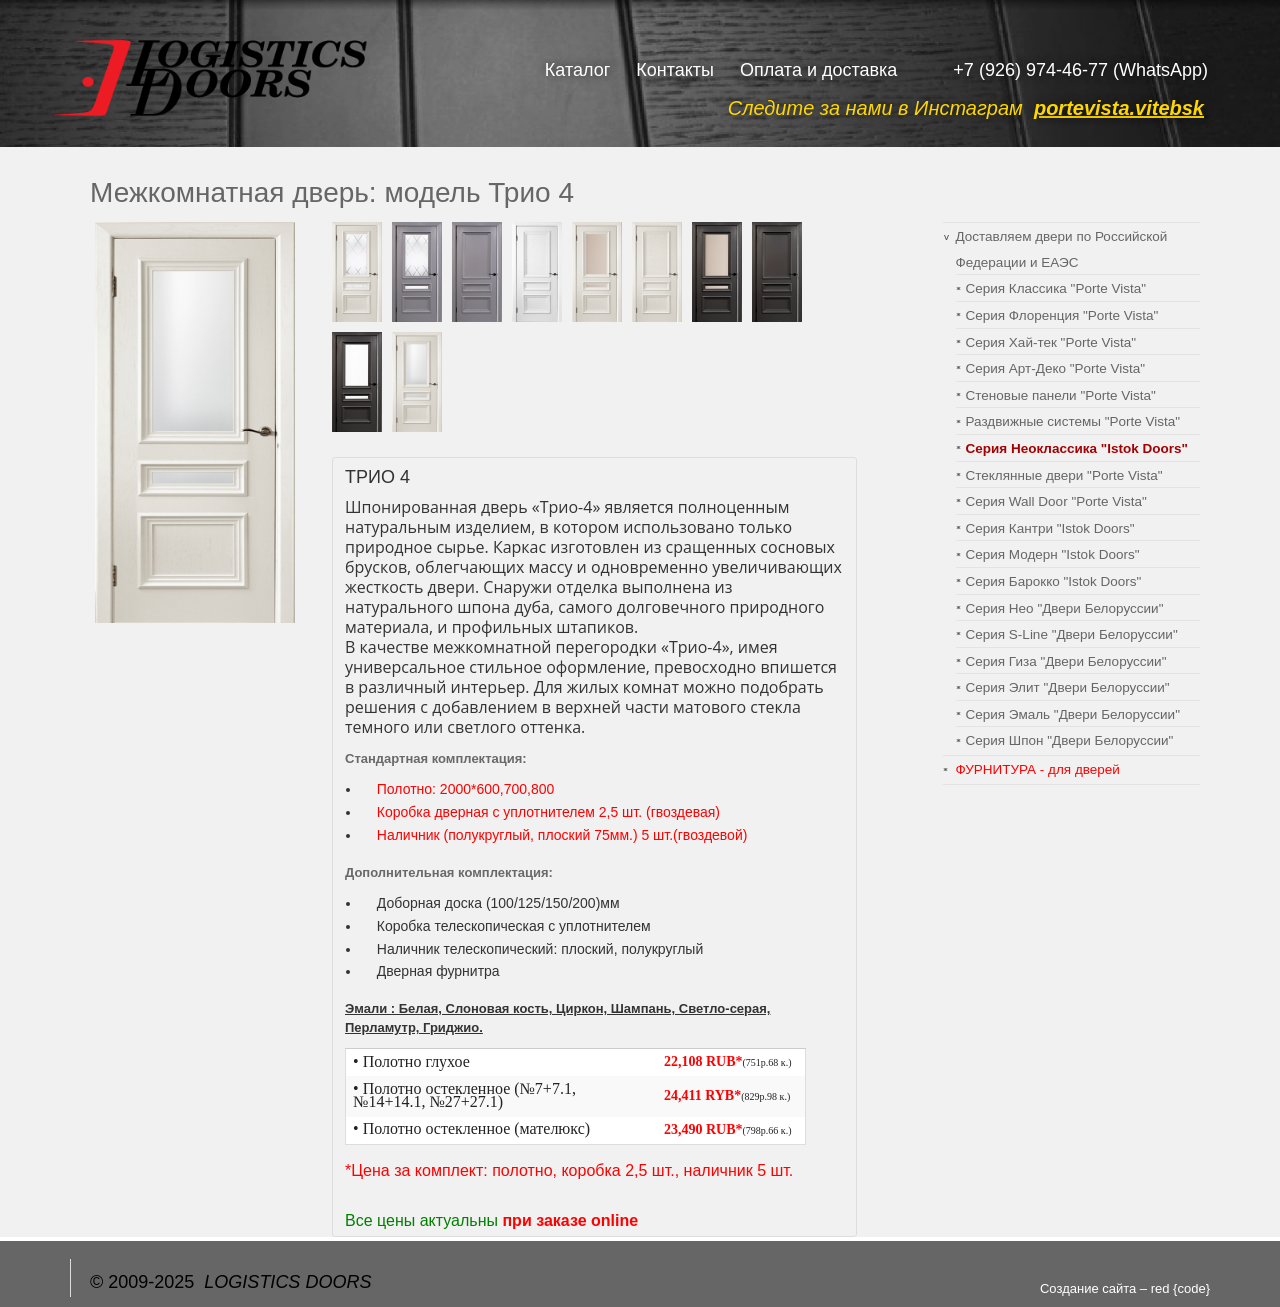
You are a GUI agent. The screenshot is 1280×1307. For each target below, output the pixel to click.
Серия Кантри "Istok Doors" (1050, 528)
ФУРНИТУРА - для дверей (1038, 769)
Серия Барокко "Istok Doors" (1054, 581)
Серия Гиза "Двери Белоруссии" (1066, 661)
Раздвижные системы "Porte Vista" (1073, 421)
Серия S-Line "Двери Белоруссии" (1072, 634)
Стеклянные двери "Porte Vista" (1064, 475)
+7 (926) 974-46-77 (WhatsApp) (1080, 70)
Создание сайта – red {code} (1125, 1288)
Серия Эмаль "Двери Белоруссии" (1073, 714)
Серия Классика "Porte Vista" (1056, 288)
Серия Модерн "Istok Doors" (1053, 554)
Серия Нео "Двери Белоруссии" (1065, 608)
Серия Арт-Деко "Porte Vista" (1056, 368)
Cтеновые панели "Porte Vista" (1061, 395)
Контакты (675, 70)
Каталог (577, 70)
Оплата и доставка (818, 70)
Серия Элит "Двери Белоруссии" (1068, 687)
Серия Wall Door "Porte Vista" (1056, 501)
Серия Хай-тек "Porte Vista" (1051, 342)
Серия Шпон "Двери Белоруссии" (1070, 740)
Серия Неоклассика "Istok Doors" (1077, 448)
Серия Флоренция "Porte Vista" (1062, 315)
